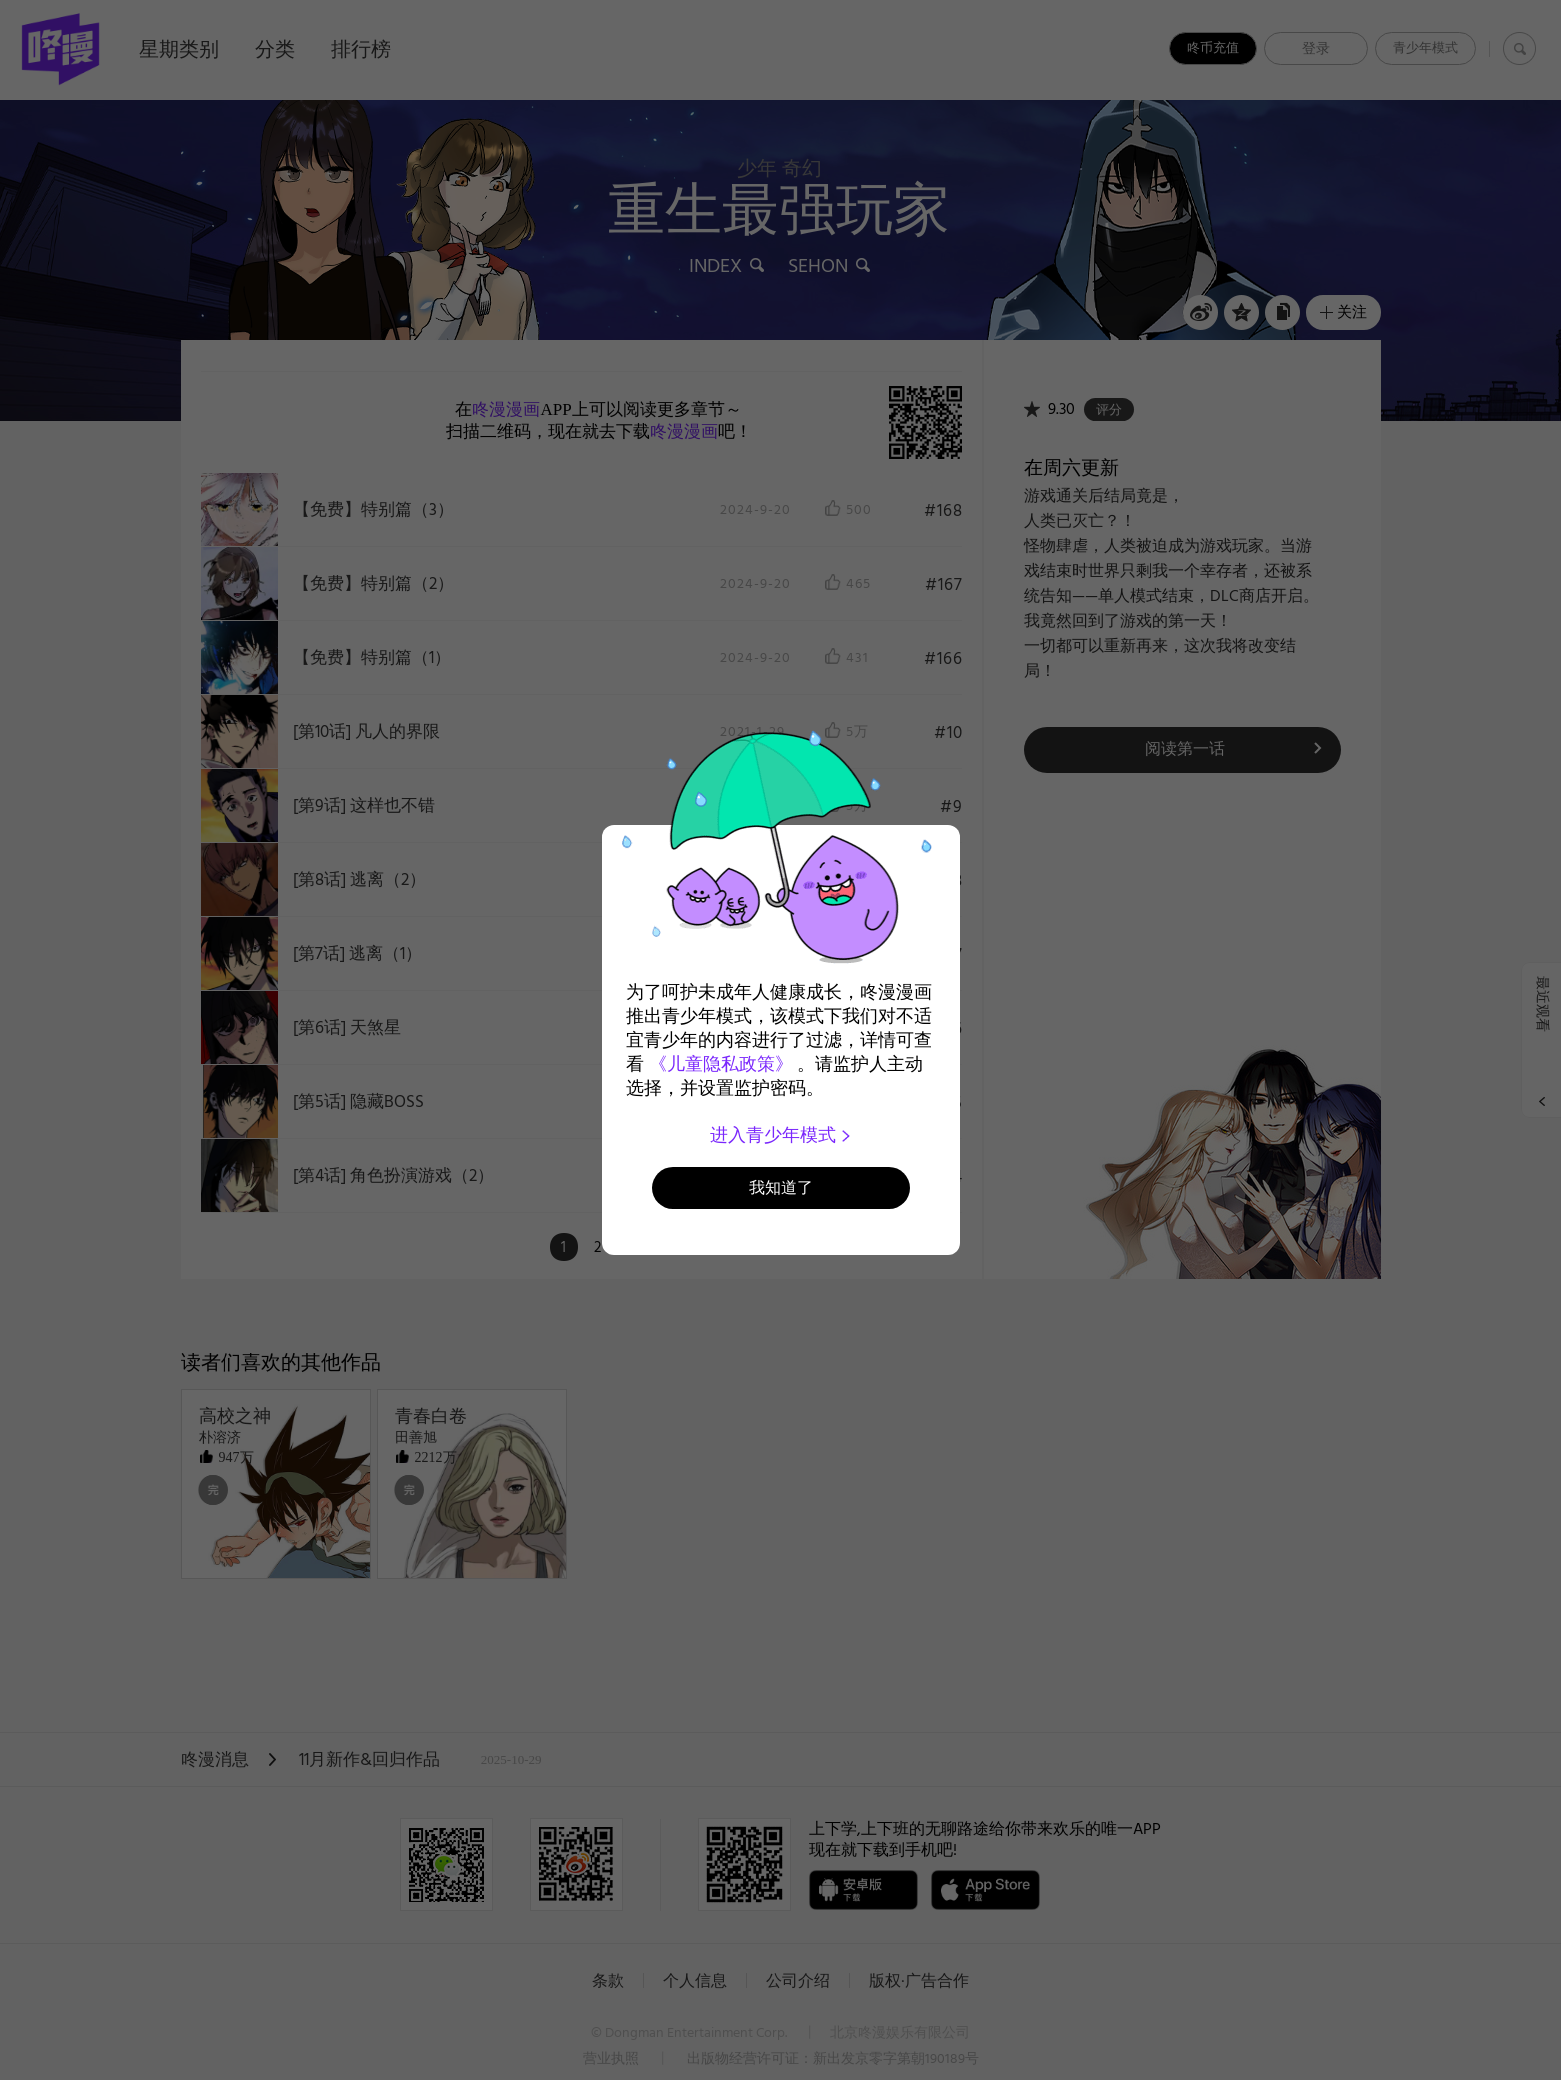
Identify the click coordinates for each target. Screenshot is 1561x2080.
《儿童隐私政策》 (721, 1064)
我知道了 (781, 1187)
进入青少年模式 (780, 1135)
